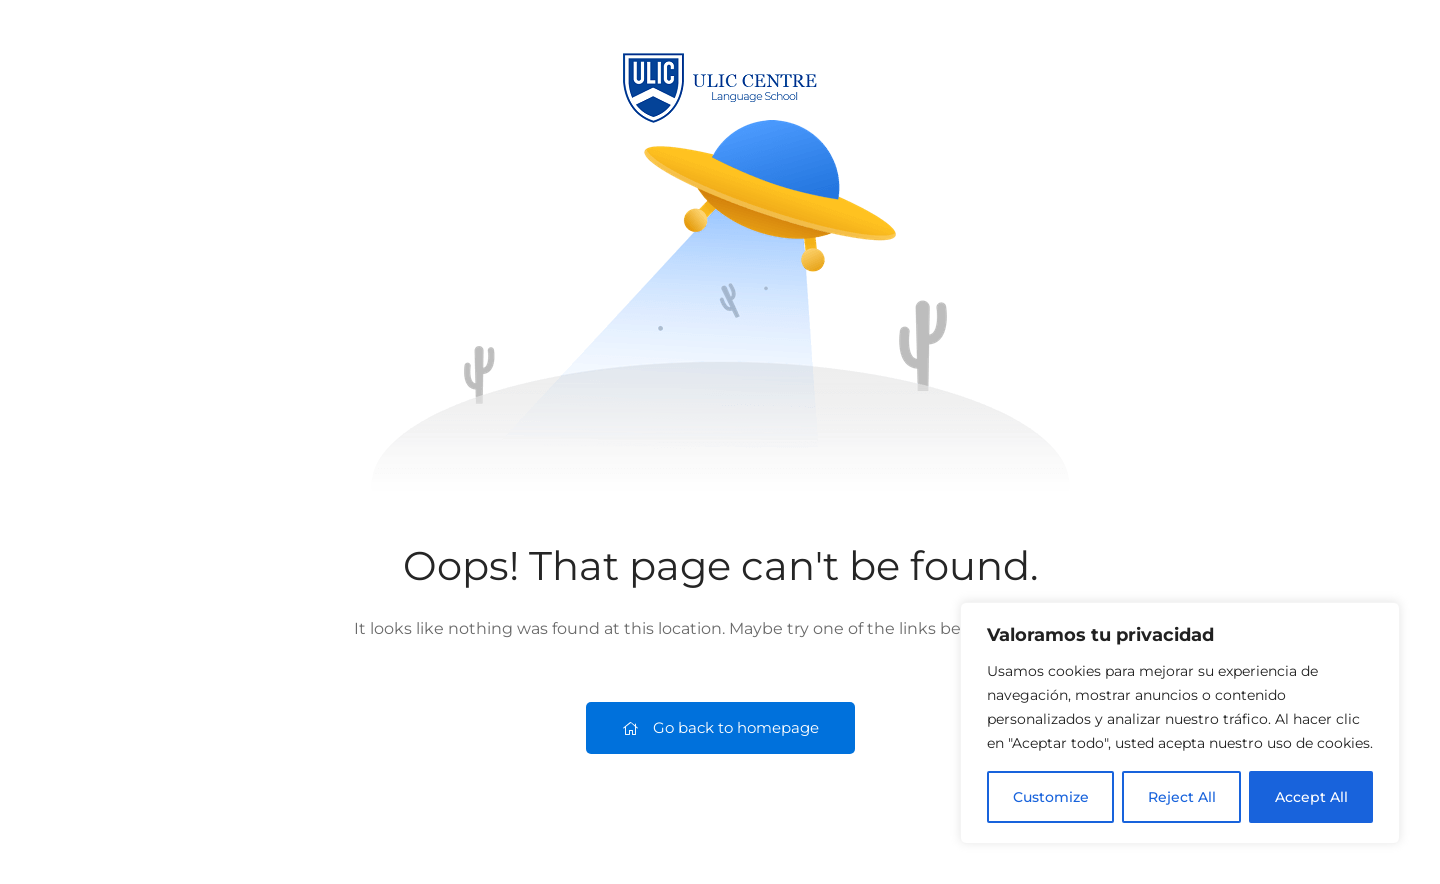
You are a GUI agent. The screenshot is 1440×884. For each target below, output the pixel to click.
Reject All (1182, 797)
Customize (1051, 797)
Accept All (1311, 797)
